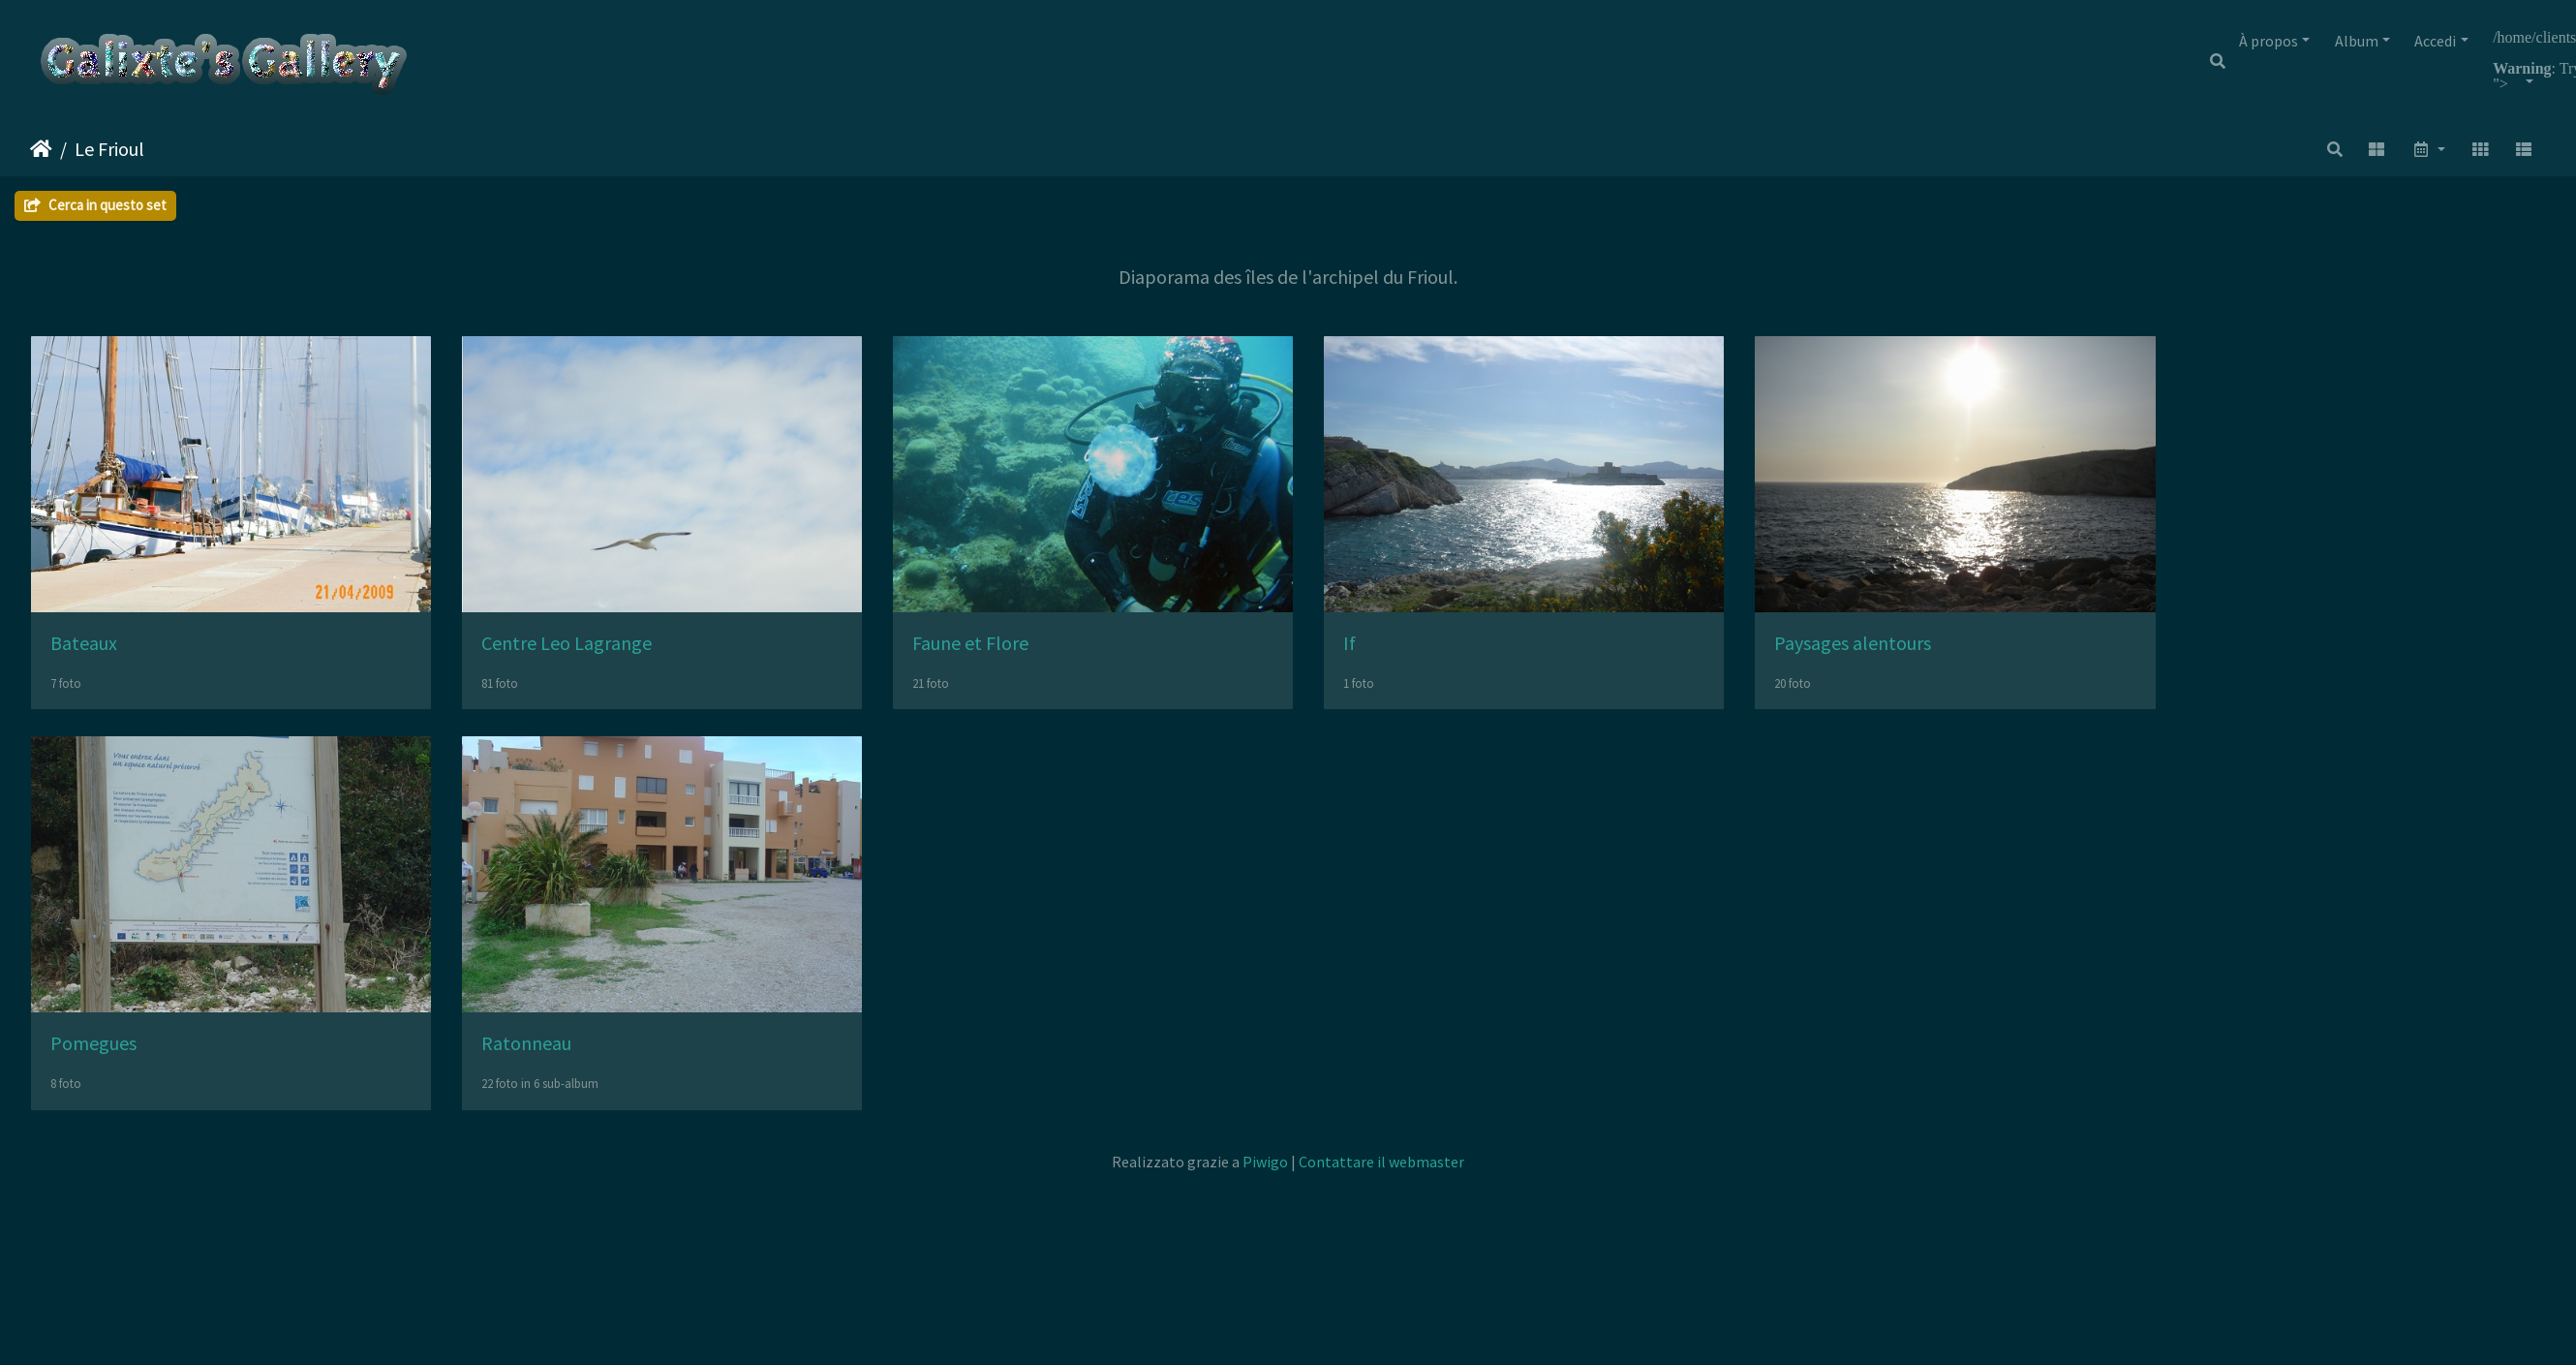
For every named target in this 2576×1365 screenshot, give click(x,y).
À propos (2268, 40)
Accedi (2435, 40)
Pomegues (93, 1060)
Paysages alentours (1903, 651)
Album (2356, 40)
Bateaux (83, 651)
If (1387, 651)
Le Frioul (109, 149)
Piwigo (1265, 1178)
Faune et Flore (995, 651)
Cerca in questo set (95, 205)
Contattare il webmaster (1381, 1178)
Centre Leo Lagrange (579, 651)
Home (41, 149)
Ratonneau (539, 1060)
